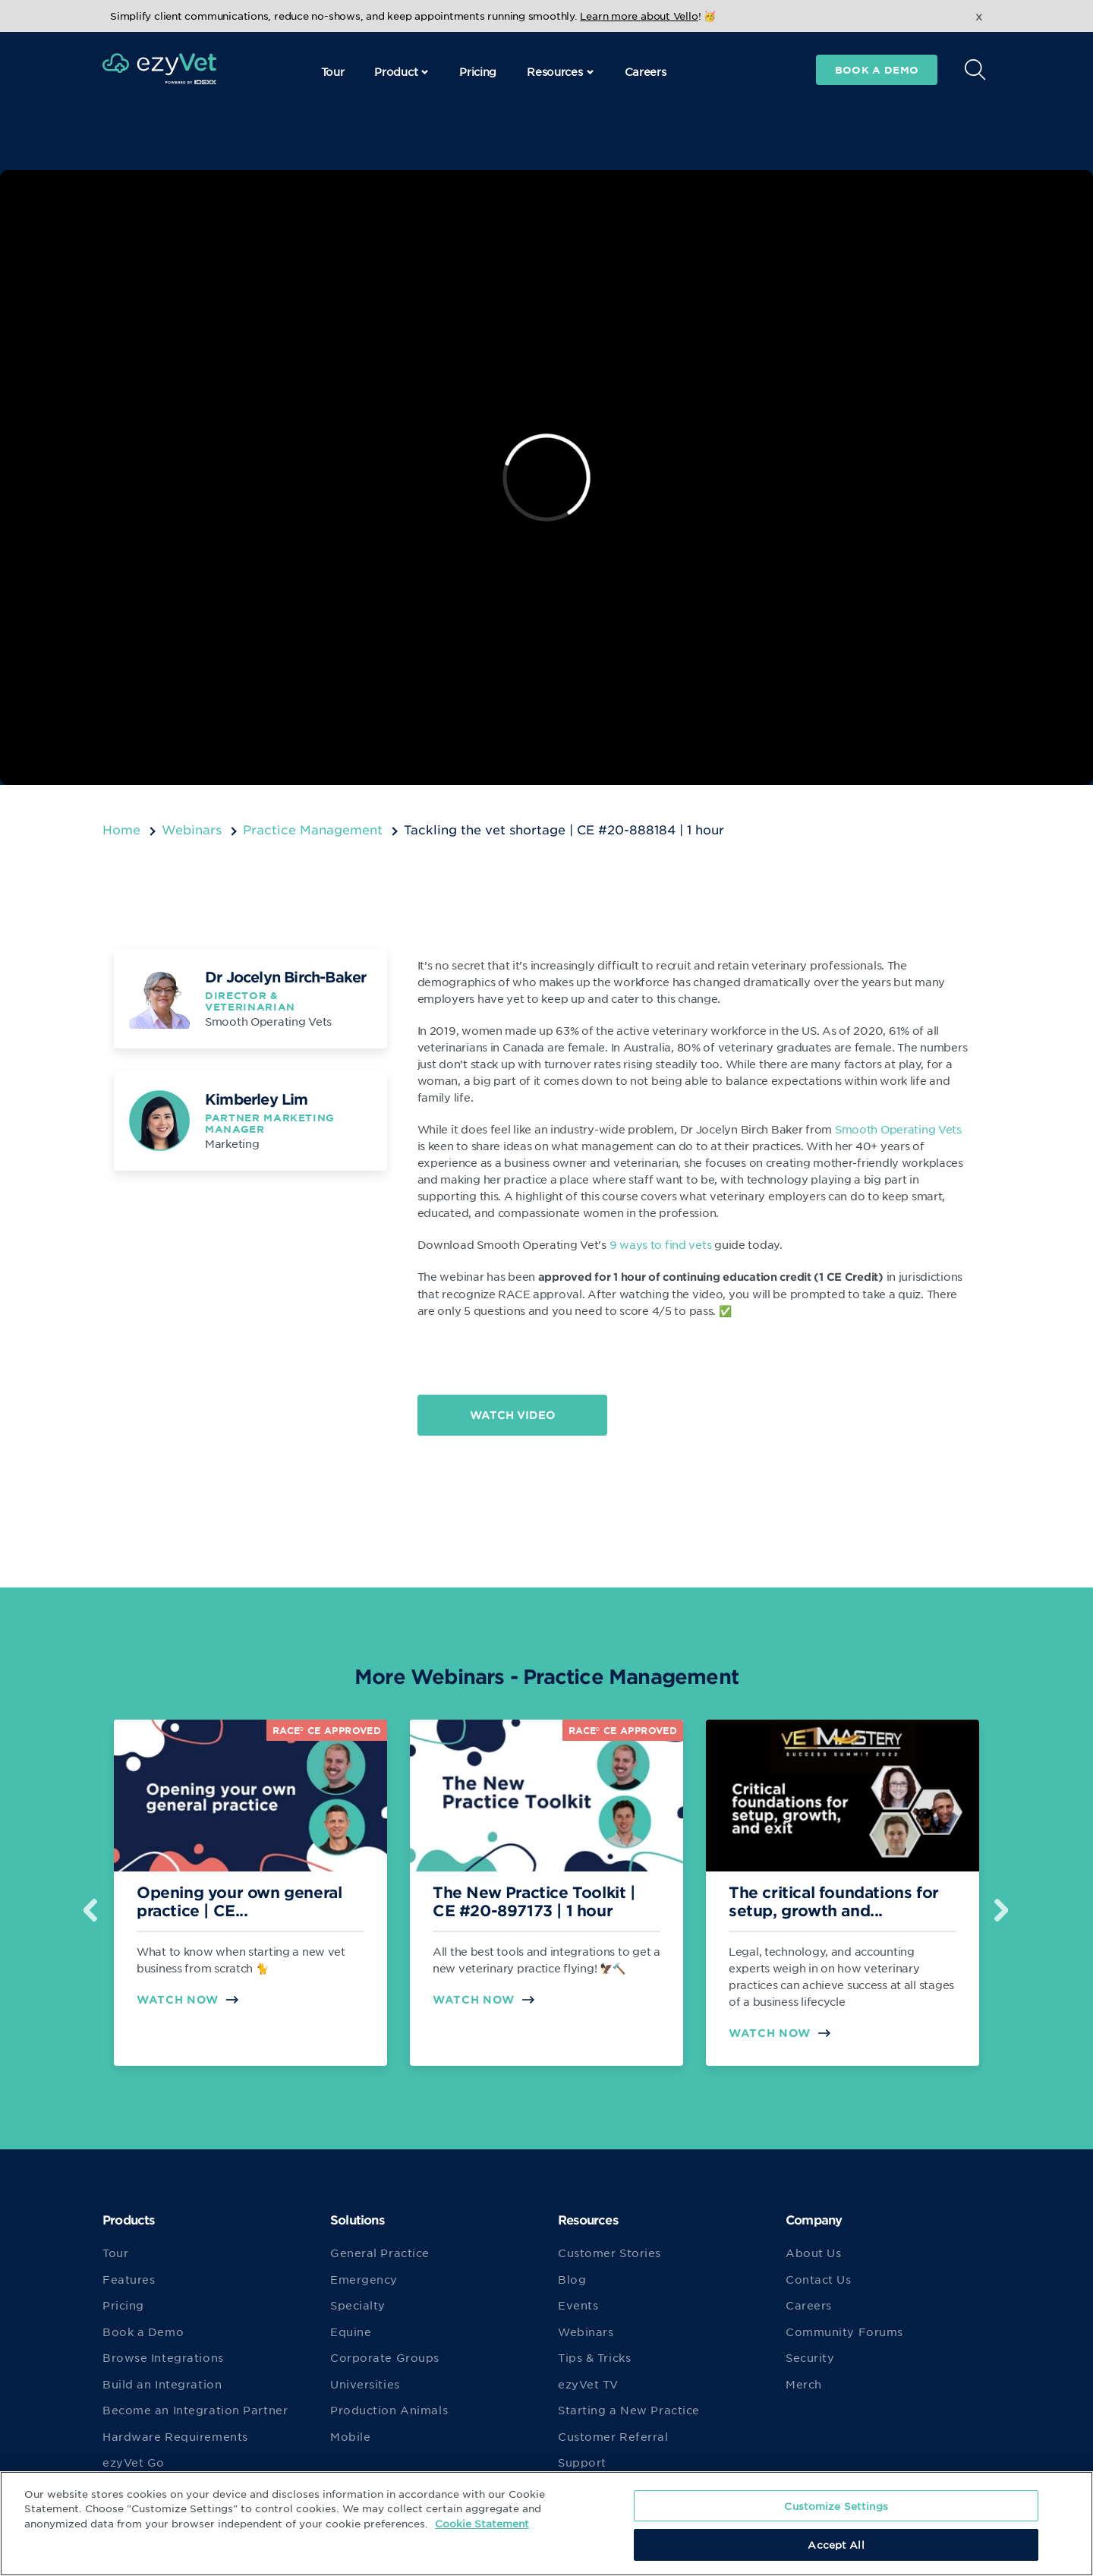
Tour (333, 71)
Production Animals (389, 2410)
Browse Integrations (163, 2357)
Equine (350, 2331)
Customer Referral (613, 2436)
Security (810, 2357)
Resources (560, 71)
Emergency (364, 2279)
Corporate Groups (384, 2357)
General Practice (380, 2252)
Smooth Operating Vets (898, 1129)
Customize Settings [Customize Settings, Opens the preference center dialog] (835, 2505)
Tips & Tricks (594, 2357)
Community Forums (844, 2331)
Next (1002, 1904)
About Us (813, 2252)
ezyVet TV (588, 2384)
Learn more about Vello (639, 15)
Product (401, 71)
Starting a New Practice (629, 2410)
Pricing (477, 71)
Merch (804, 2384)
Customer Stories (609, 2252)
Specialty (358, 2305)
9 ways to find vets (660, 1244)
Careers (645, 71)
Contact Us (819, 2279)
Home (121, 829)
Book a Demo (143, 2331)
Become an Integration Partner (195, 2410)
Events (578, 2305)
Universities (365, 2384)
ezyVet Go (133, 2462)
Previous (91, 1904)
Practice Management (313, 829)
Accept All (836, 2544)
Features (128, 2279)
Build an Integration (162, 2384)
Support (582, 2462)
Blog (572, 2279)
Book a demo (876, 70)
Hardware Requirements (175, 2436)
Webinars (192, 829)
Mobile (350, 2436)
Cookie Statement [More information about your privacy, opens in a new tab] (482, 2523)
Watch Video (512, 1414)
